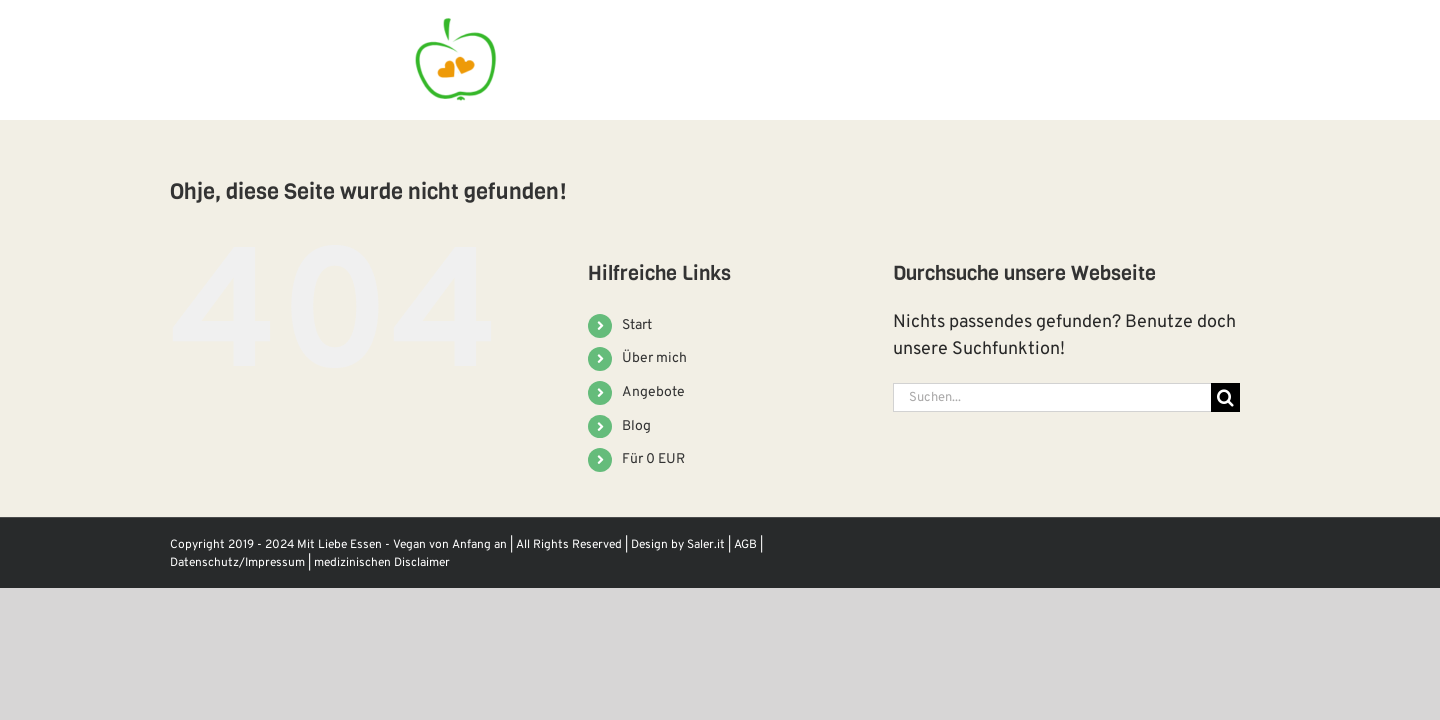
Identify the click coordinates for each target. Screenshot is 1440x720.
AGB (745, 545)
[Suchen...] (1052, 397)
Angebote (653, 392)
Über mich (654, 358)
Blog (636, 426)
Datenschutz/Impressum (237, 563)
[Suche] (1225, 397)
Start (637, 325)
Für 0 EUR (653, 459)
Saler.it (706, 545)
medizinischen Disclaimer (382, 563)
